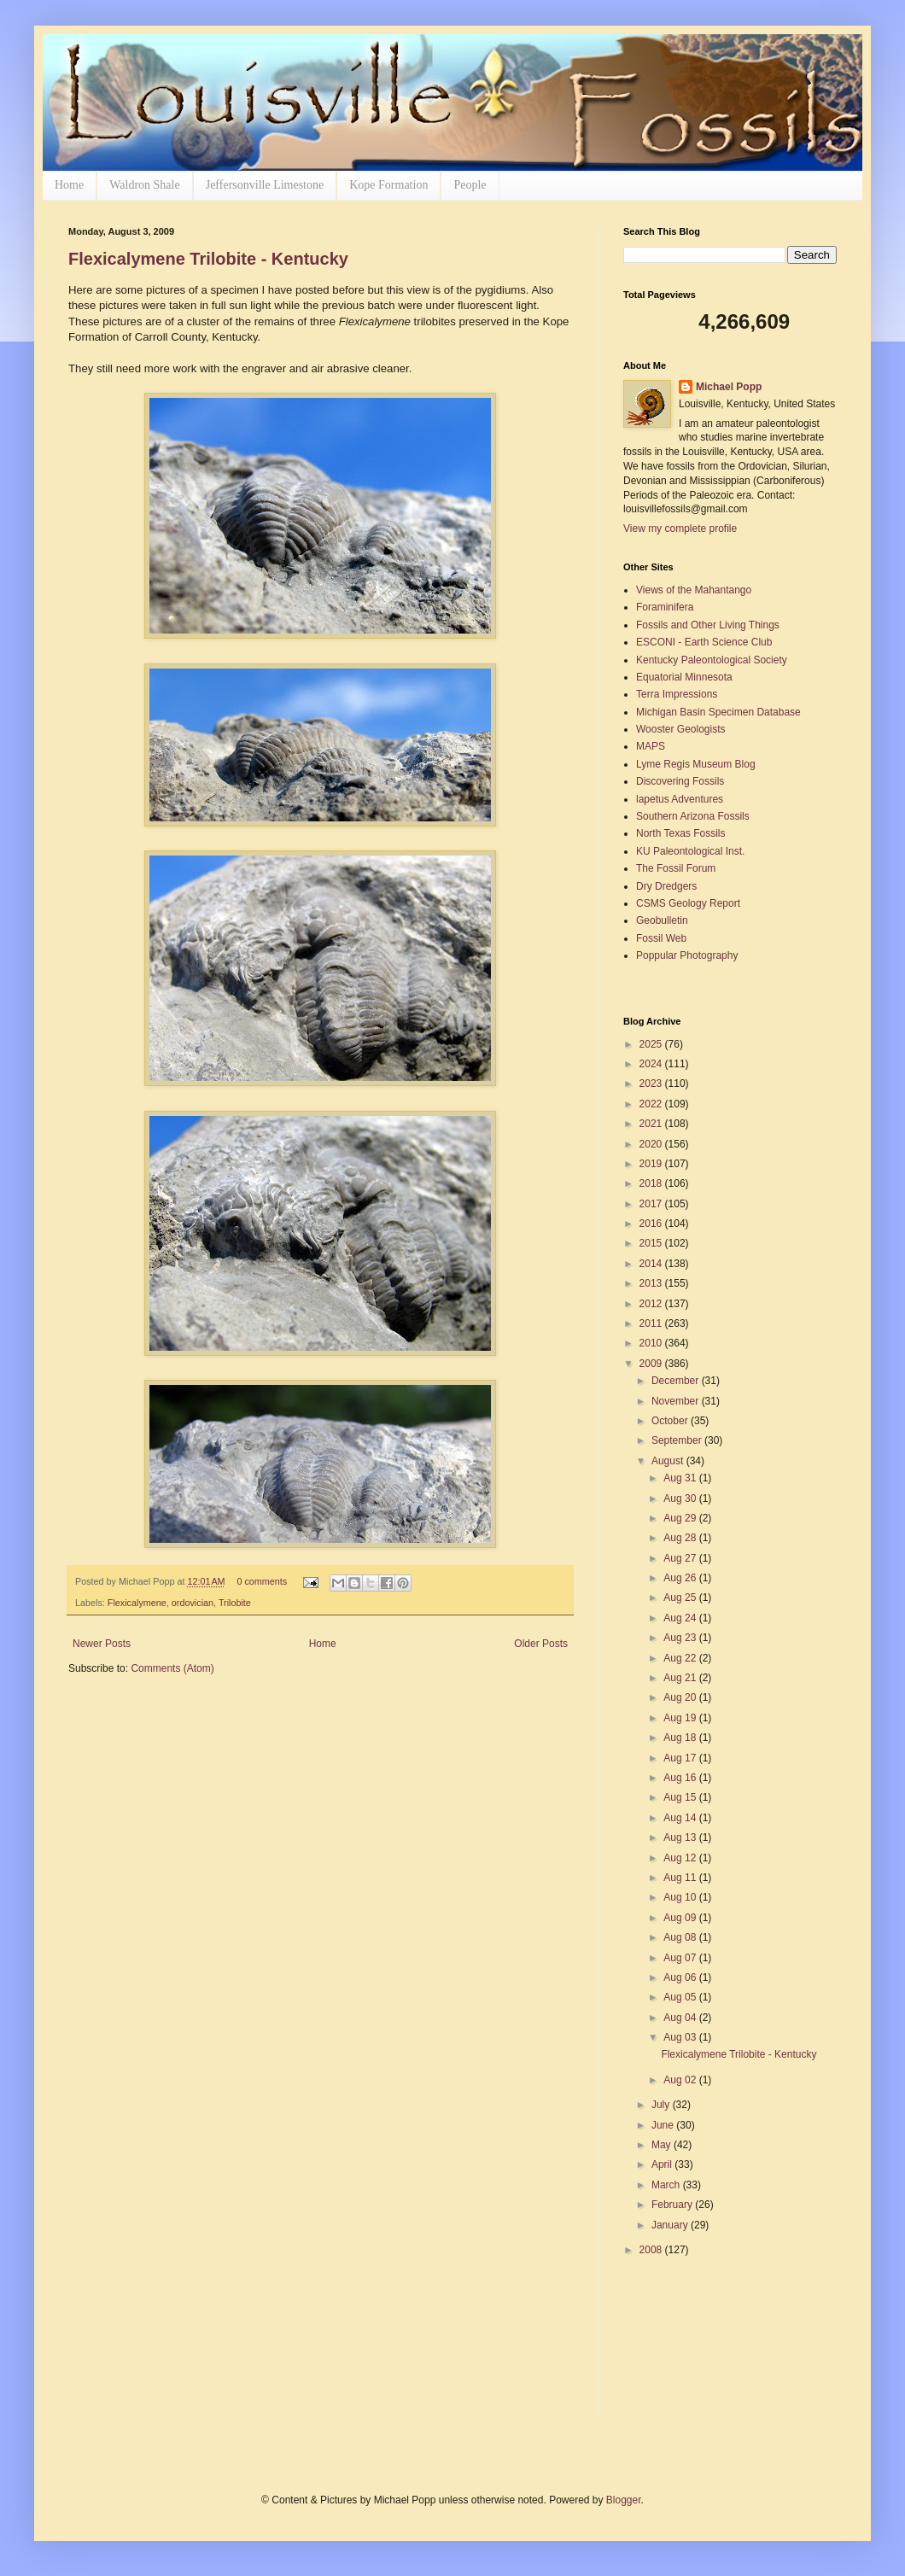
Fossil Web (661, 938)
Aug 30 (680, 1498)
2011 (652, 1323)
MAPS (650, 746)
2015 (652, 1243)
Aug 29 (680, 1518)
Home (69, 184)
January (671, 2225)
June (663, 2125)
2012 (652, 1304)
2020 (652, 1144)
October (671, 1421)
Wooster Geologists (681, 729)
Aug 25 (680, 1597)
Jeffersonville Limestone (265, 184)
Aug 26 (680, 1578)
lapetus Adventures (679, 799)
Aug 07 (680, 1958)
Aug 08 (680, 1937)
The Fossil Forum (675, 868)
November (676, 1401)
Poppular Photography (687, 955)
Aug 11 (680, 1878)
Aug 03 (680, 2037)
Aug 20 (680, 1697)
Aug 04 (680, 2018)
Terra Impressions (676, 694)
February (673, 2205)
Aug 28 (680, 1538)
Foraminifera (664, 607)
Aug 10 (680, 1897)
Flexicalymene (137, 1603)
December (676, 1381)
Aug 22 (680, 1658)
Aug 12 (680, 1858)
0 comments (261, 1581)
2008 (652, 2250)
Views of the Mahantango (693, 590)
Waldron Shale (144, 184)
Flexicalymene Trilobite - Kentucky (208, 258)
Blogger (623, 2500)
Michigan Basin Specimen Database (718, 712)
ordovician (192, 1603)
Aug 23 (680, 1638)
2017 (652, 1204)
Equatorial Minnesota (684, 677)
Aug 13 (680, 1837)
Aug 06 (680, 1977)
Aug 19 (680, 1718)
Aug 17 (680, 1758)
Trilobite (235, 1603)
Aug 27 (680, 1558)
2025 (652, 1044)
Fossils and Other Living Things (707, 625)
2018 (652, 1183)
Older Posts (541, 1644)
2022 (652, 1104)
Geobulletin (662, 920)
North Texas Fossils (680, 833)
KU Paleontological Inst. (690, 851)
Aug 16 (680, 1778)
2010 (652, 1343)
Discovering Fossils (680, 781)
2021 (652, 1124)
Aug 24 (680, 1618)
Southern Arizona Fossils (693, 816)
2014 (652, 1264)
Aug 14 (680, 1818)
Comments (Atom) (172, 1668)
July (662, 2105)
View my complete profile (680, 528)
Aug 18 (680, 1738)
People (469, 184)
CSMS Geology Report (688, 903)
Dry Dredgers (666, 886)
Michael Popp (729, 387)
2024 (652, 1064)
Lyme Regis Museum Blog (696, 764)
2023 (652, 1083)
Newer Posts (102, 1644)
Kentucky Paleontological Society (711, 660)
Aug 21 (680, 1678)
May (662, 2145)
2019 (652, 1164)
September (677, 1440)
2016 (652, 1224)
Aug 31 (680, 1478)
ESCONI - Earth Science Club (704, 642)
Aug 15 (680, 1797)
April (662, 2164)
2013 (652, 1283)
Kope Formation (388, 184)
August (668, 1461)
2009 (652, 1364)
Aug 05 (680, 1997)
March (667, 2185)
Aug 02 (680, 2080)
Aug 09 (680, 1918)
